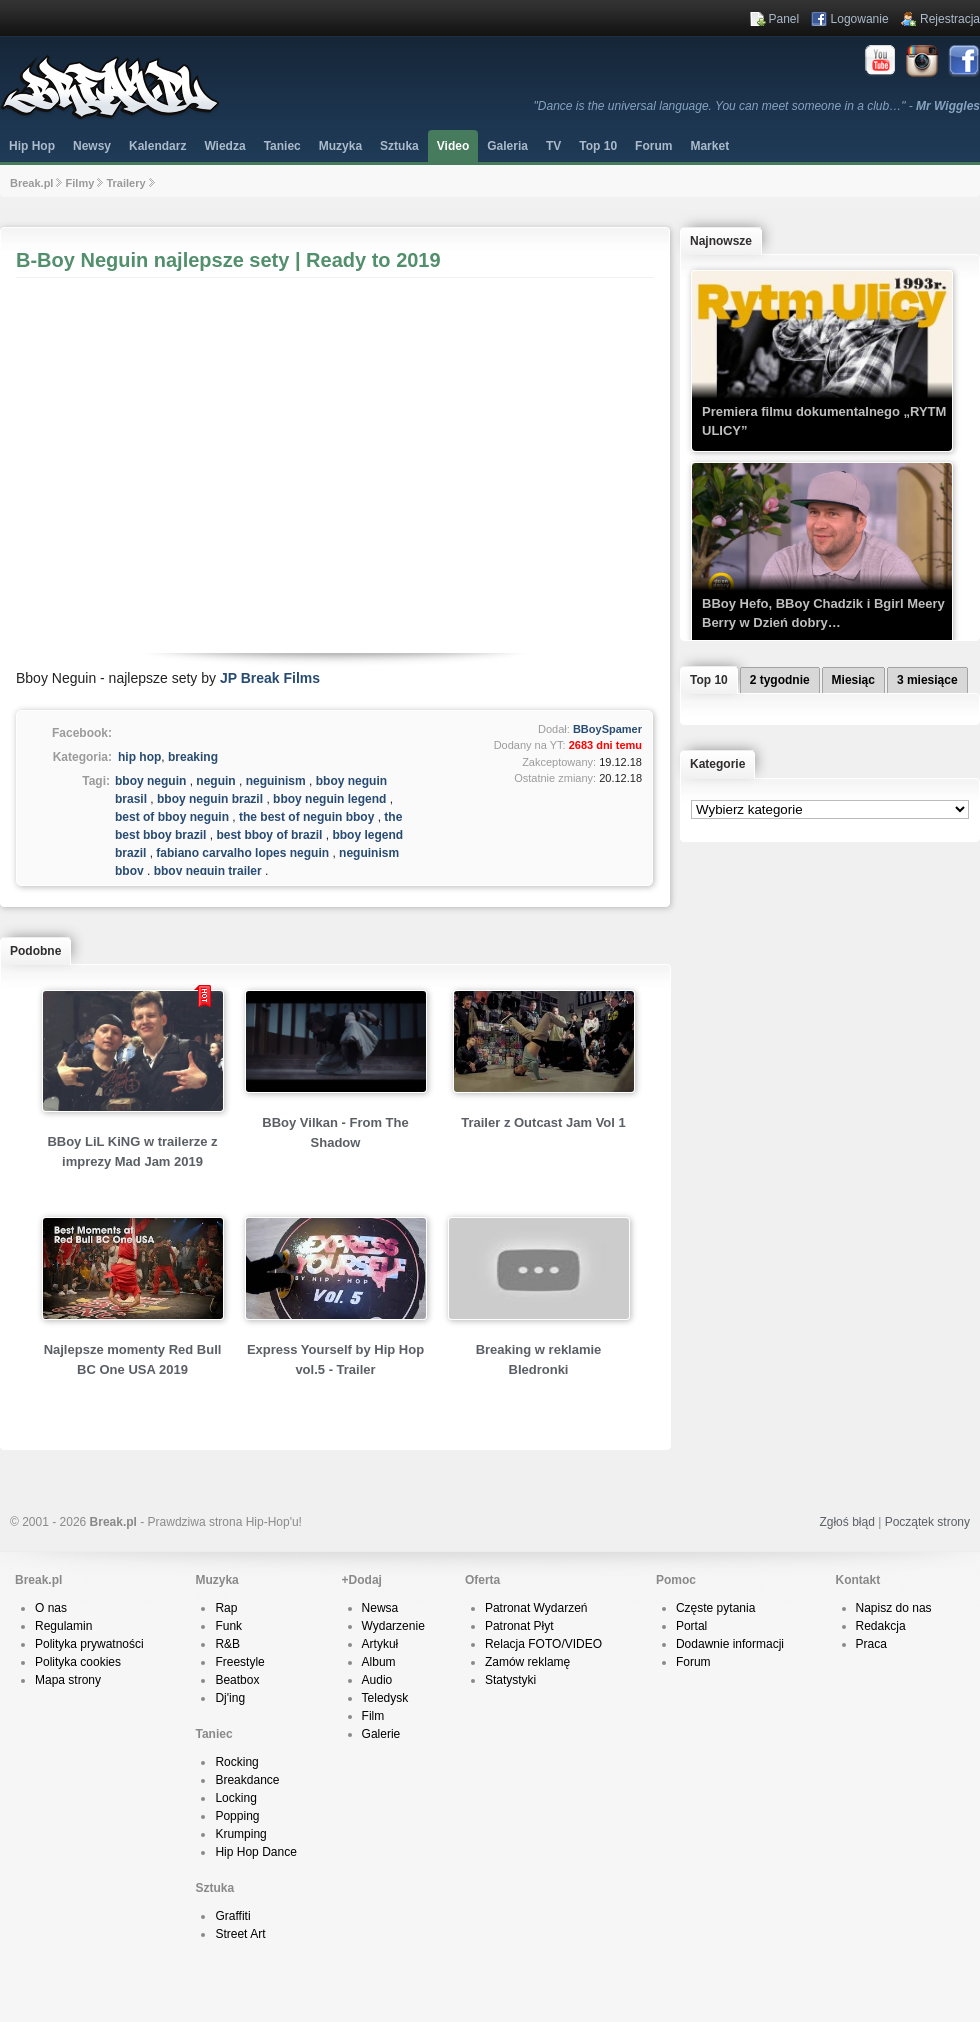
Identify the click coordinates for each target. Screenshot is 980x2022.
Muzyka (340, 146)
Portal (691, 1626)
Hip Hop (32, 146)
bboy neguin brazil (210, 799)
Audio (377, 1680)
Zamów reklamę (527, 1662)
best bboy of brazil (269, 835)
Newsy (92, 146)
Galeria (507, 146)
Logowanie (860, 19)
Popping (237, 1816)
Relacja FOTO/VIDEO (543, 1644)
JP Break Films (270, 678)
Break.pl (31, 183)
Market (709, 146)
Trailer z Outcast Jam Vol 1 (543, 1122)
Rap (226, 1608)
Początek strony (927, 1522)
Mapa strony (68, 1680)
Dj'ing (230, 1698)
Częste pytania (715, 1608)
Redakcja (881, 1626)
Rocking (236, 1762)
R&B (227, 1644)
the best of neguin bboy (306, 817)
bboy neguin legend (329, 799)
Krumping (240, 1834)
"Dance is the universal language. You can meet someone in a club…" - (757, 106)
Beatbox (237, 1680)
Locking (235, 1798)
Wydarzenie (393, 1626)
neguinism (276, 781)
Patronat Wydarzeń (536, 1608)
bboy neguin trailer (208, 871)
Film (373, 1716)
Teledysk (385, 1698)
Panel (784, 19)
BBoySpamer (607, 729)
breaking (193, 757)
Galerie (381, 1734)
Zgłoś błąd (846, 1522)
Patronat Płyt (519, 1626)
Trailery (125, 183)
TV (553, 146)
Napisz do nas (894, 1608)
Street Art (240, 1934)
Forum (693, 1662)
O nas (51, 1608)
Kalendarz (157, 146)
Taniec (282, 146)
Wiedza (224, 146)
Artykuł (380, 1644)
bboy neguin (150, 781)
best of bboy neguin (172, 817)
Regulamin (63, 1626)
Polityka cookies (78, 1662)
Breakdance (247, 1780)
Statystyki (510, 1680)
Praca (871, 1644)
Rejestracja (950, 19)
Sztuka (399, 146)
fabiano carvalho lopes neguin (242, 853)
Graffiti (232, 1916)
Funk (228, 1626)
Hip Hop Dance (255, 1852)
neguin (215, 781)
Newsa (380, 1608)
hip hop (139, 757)
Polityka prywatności (89, 1644)
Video (453, 146)
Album (379, 1662)
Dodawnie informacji (730, 1644)
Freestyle (239, 1662)
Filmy (80, 183)
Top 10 (598, 146)
